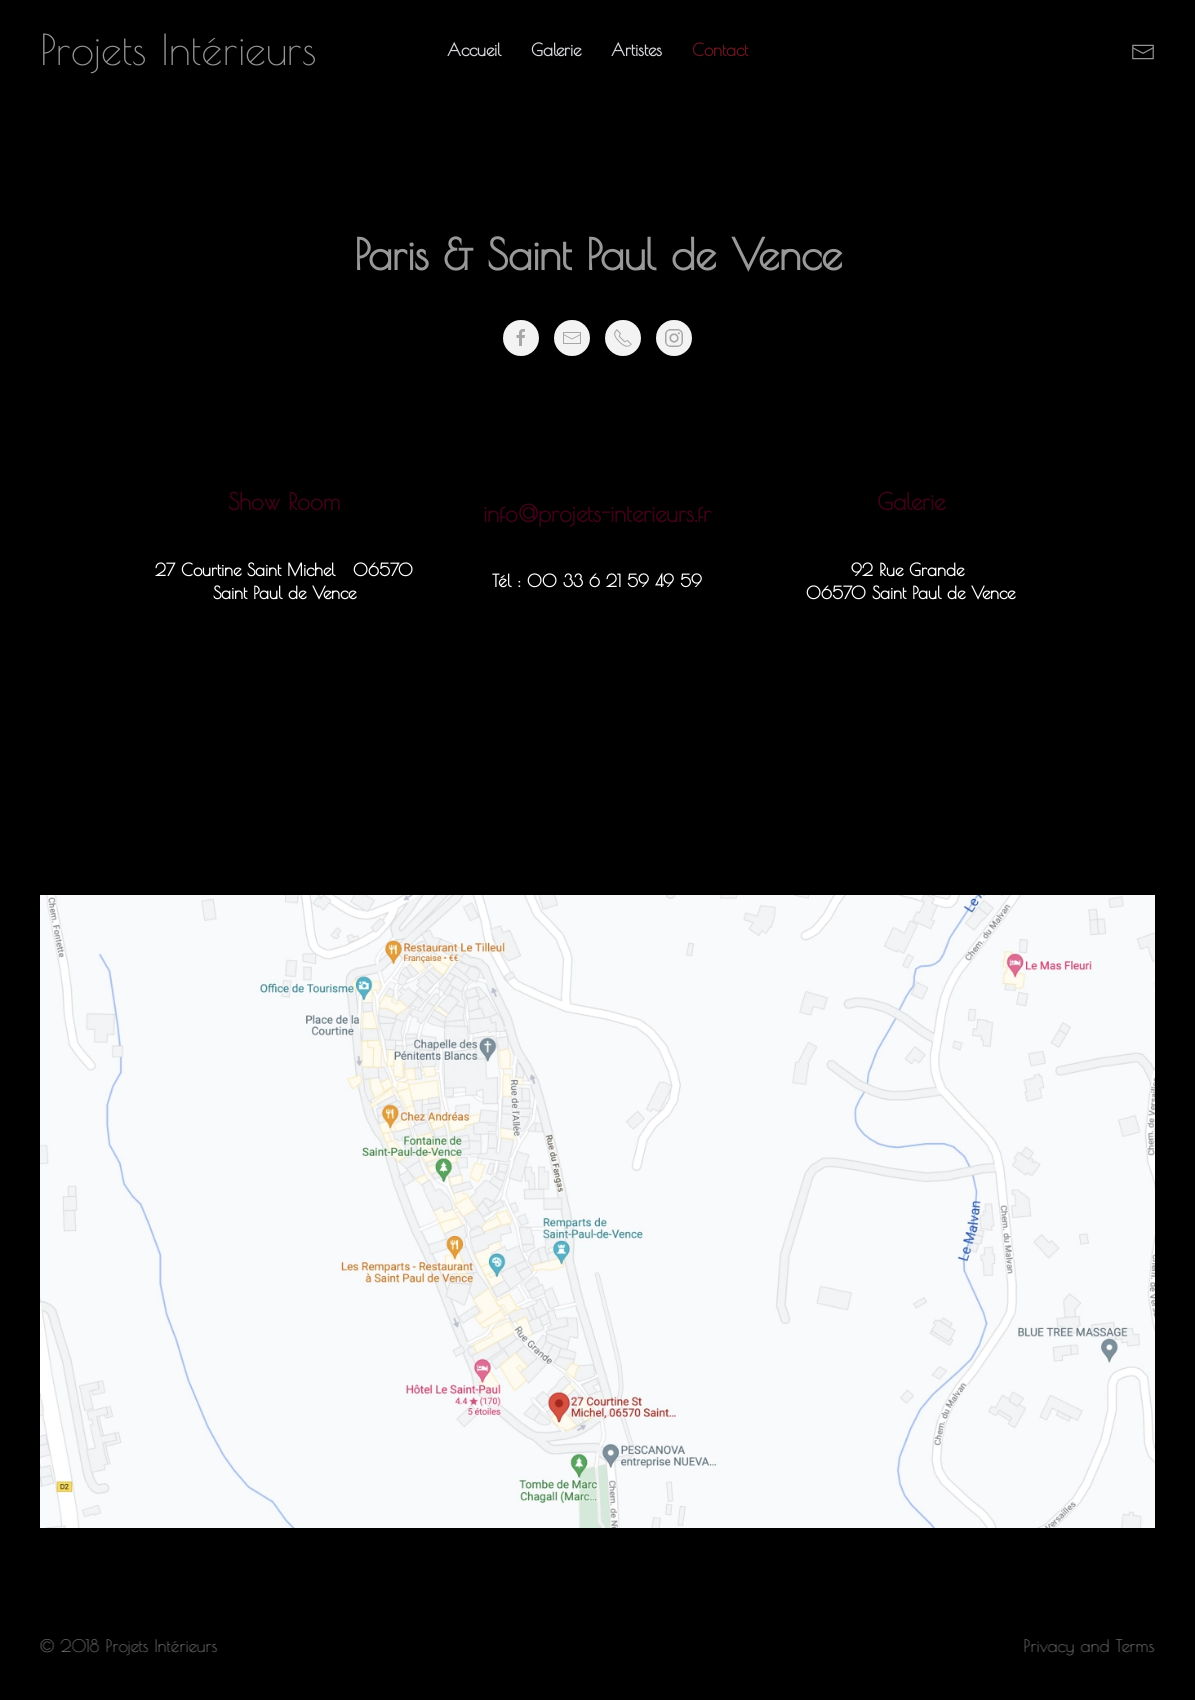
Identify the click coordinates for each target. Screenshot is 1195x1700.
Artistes (636, 50)
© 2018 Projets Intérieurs (127, 1646)
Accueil (474, 50)
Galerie (556, 50)
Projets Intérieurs (178, 49)
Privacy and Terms (1087, 1646)
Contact (720, 50)
